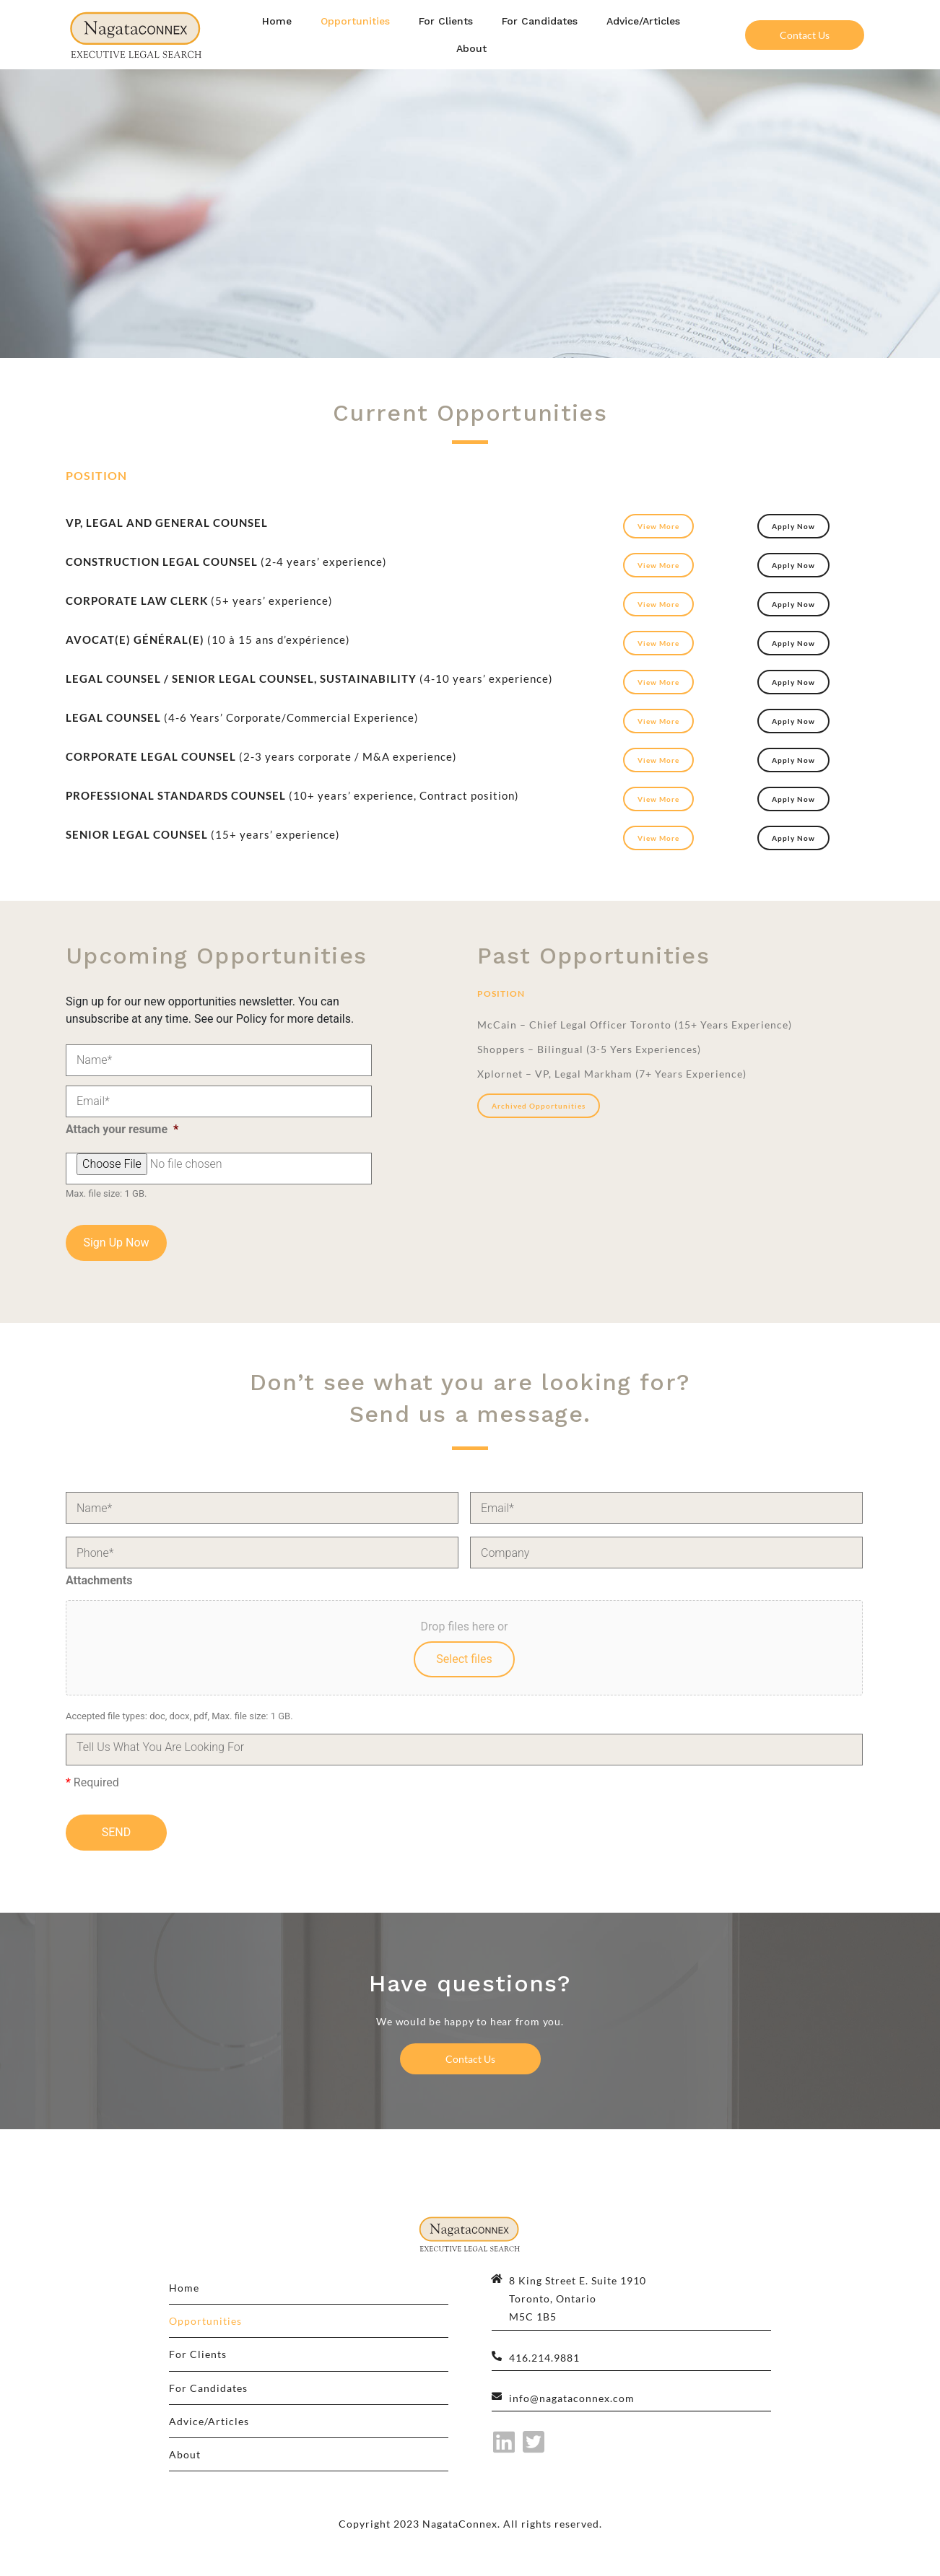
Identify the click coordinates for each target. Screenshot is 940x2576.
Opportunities (355, 21)
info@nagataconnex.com (572, 2398)
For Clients (446, 21)
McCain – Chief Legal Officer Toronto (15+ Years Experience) (634, 1024)
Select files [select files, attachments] (464, 1659)
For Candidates (540, 21)
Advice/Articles (643, 21)
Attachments (99, 1580)
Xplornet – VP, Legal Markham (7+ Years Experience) (612, 1073)
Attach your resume (122, 1129)
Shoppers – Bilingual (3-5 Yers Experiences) (589, 1049)
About (471, 48)
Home (277, 21)
